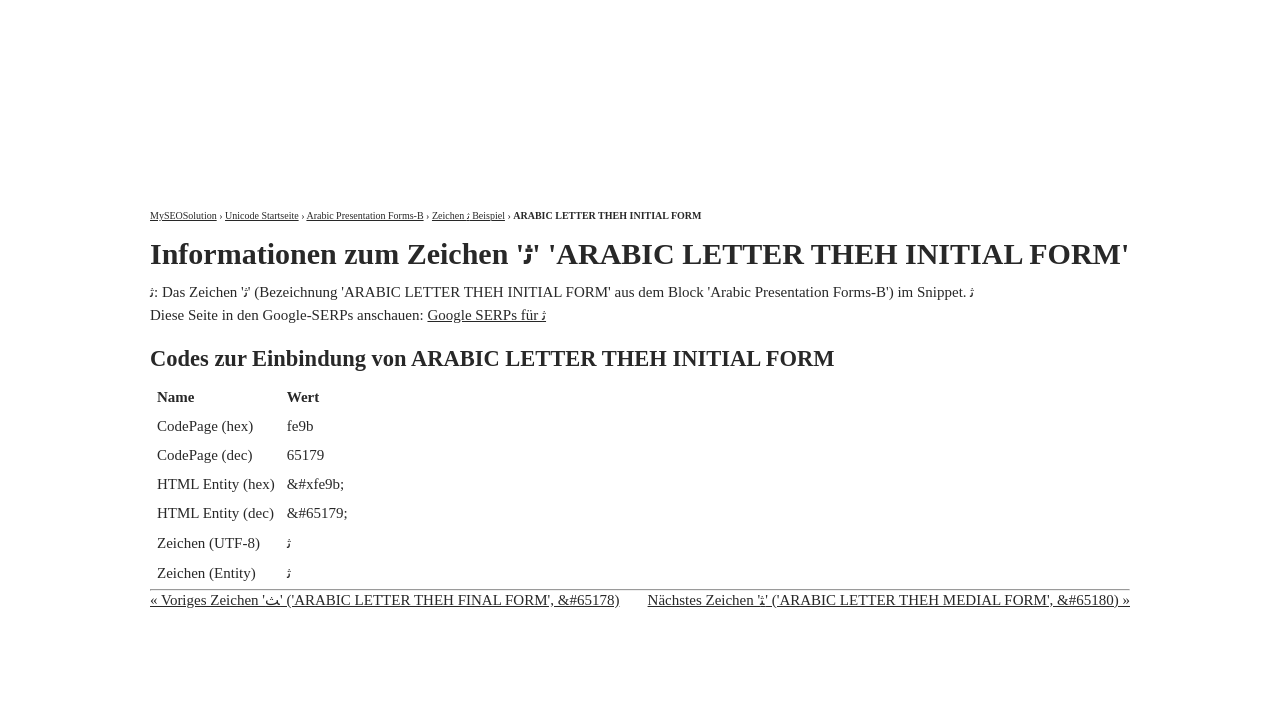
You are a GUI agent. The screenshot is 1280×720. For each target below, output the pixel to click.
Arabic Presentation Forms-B (364, 215)
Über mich (874, 17)
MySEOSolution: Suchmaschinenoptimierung (385, 90)
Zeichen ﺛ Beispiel (468, 215)
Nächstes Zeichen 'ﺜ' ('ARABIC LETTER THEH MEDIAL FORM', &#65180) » (889, 600)
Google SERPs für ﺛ (486, 315)
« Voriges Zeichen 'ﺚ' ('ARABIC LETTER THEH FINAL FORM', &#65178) (384, 600)
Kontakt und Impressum (1027, 17)
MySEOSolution (183, 215)
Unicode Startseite (262, 215)
